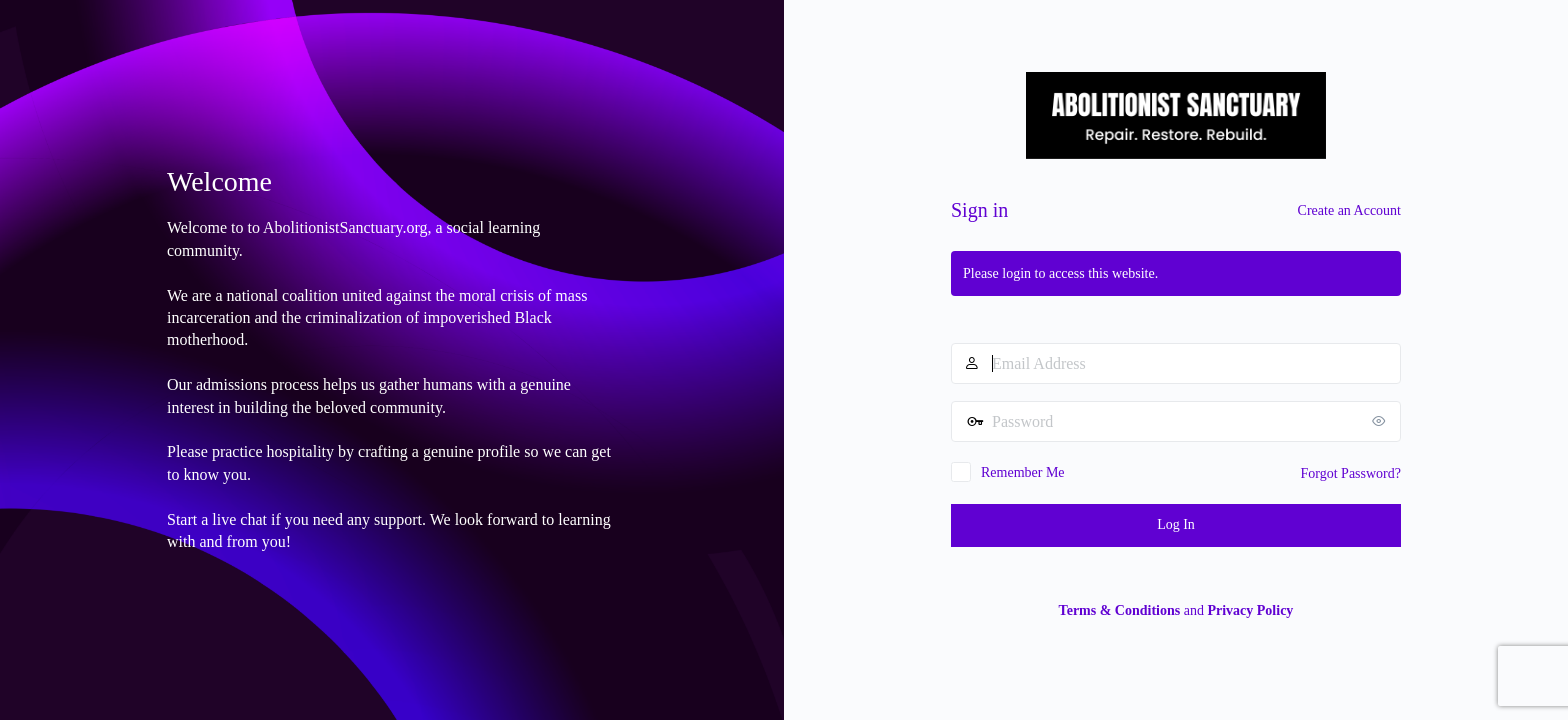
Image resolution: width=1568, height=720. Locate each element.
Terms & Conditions (1120, 610)
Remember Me (1023, 472)
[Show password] (1381, 421)
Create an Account (1349, 210)
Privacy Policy (1250, 610)
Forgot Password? (1351, 473)
